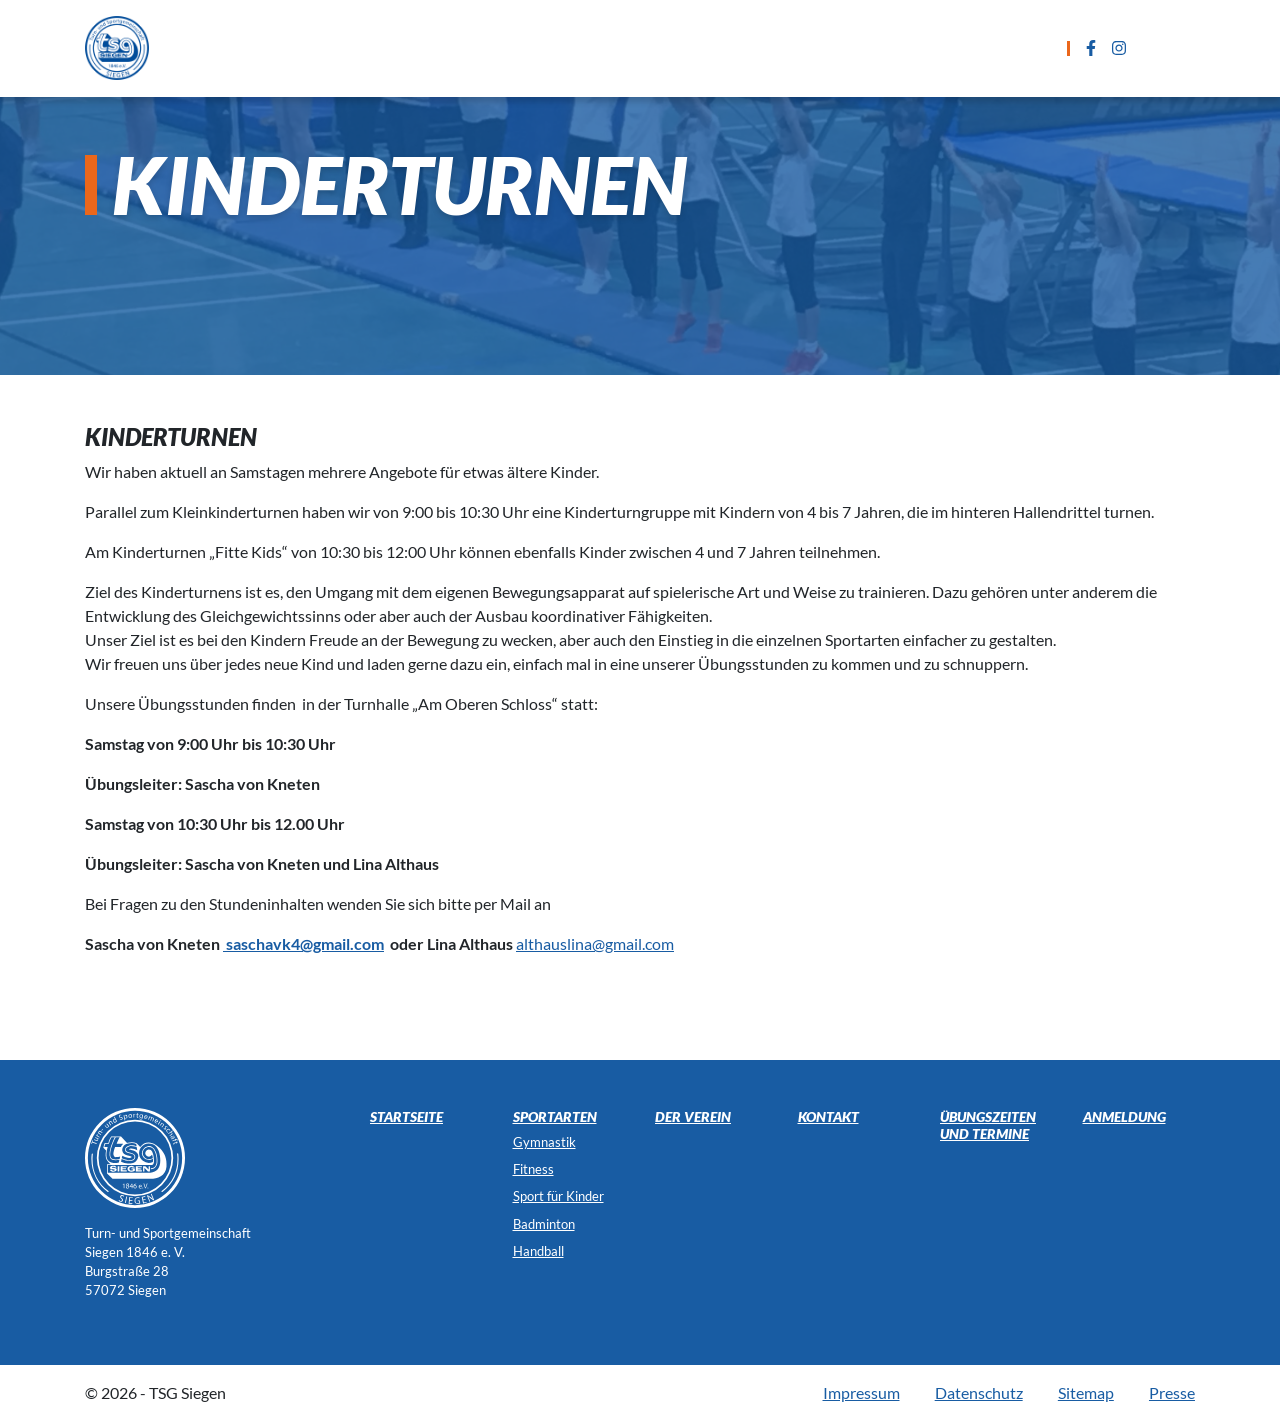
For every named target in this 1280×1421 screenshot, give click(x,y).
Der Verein (693, 1116)
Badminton (544, 1224)
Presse (1172, 1392)
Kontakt (945, 47)
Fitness (533, 1169)
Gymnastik (544, 1142)
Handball (538, 1251)
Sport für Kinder (558, 1196)
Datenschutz (979, 1392)
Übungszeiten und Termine (642, 47)
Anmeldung (829, 47)
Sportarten (455, 47)
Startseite (333, 47)
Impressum (861, 1392)
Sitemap (1086, 1392)
